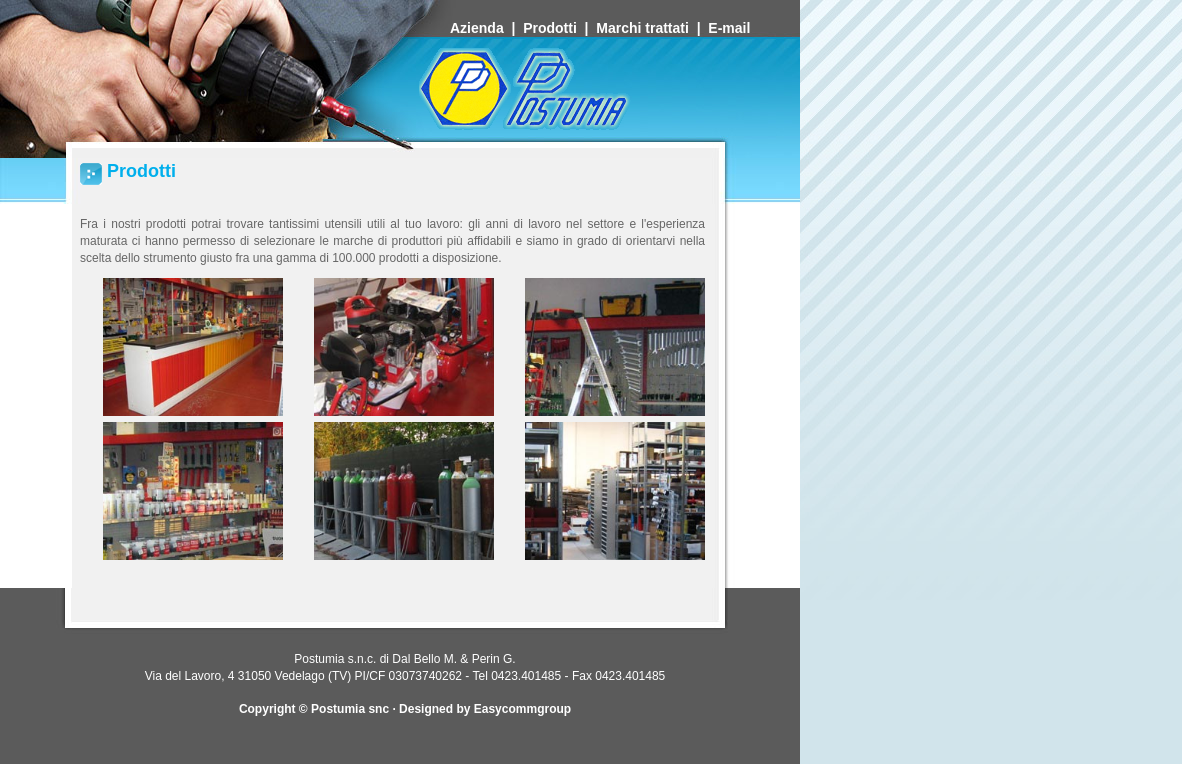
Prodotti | (559, 28)
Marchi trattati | (652, 28)
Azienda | (486, 28)
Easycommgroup (522, 709)
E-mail (731, 28)
